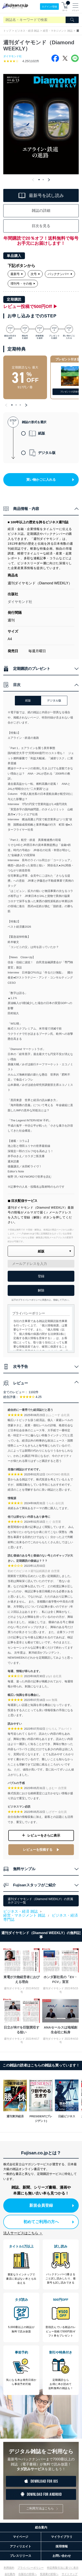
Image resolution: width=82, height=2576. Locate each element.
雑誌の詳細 (41, 211)
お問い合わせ (61, 2555)
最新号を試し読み (41, 195)
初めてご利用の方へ (48, 2222)
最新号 (16, 274)
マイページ (20, 2536)
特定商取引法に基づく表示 (63, 2567)
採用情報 (62, 2546)
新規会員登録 (51, 2205)
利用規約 (9, 2567)
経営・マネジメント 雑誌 (57, 30)
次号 (35, 274)
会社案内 (10, 2574)
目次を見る (41, 226)
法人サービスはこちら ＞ (23, 2233)
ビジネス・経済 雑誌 (27, 30)
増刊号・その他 (22, 283)
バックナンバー (60, 274)
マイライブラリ (61, 2536)
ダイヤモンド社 (12, 56)
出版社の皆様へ (27, 2574)
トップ (7, 30)
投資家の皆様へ (49, 2574)
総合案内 (41, 2527)
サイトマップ (69, 2574)
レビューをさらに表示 (43, 1835)
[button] (49, 180)
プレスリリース (20, 2555)
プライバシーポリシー (30, 2567)
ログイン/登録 (49, 6)
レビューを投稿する (37, 1849)
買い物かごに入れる (50, 479)
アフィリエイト (20, 2546)
